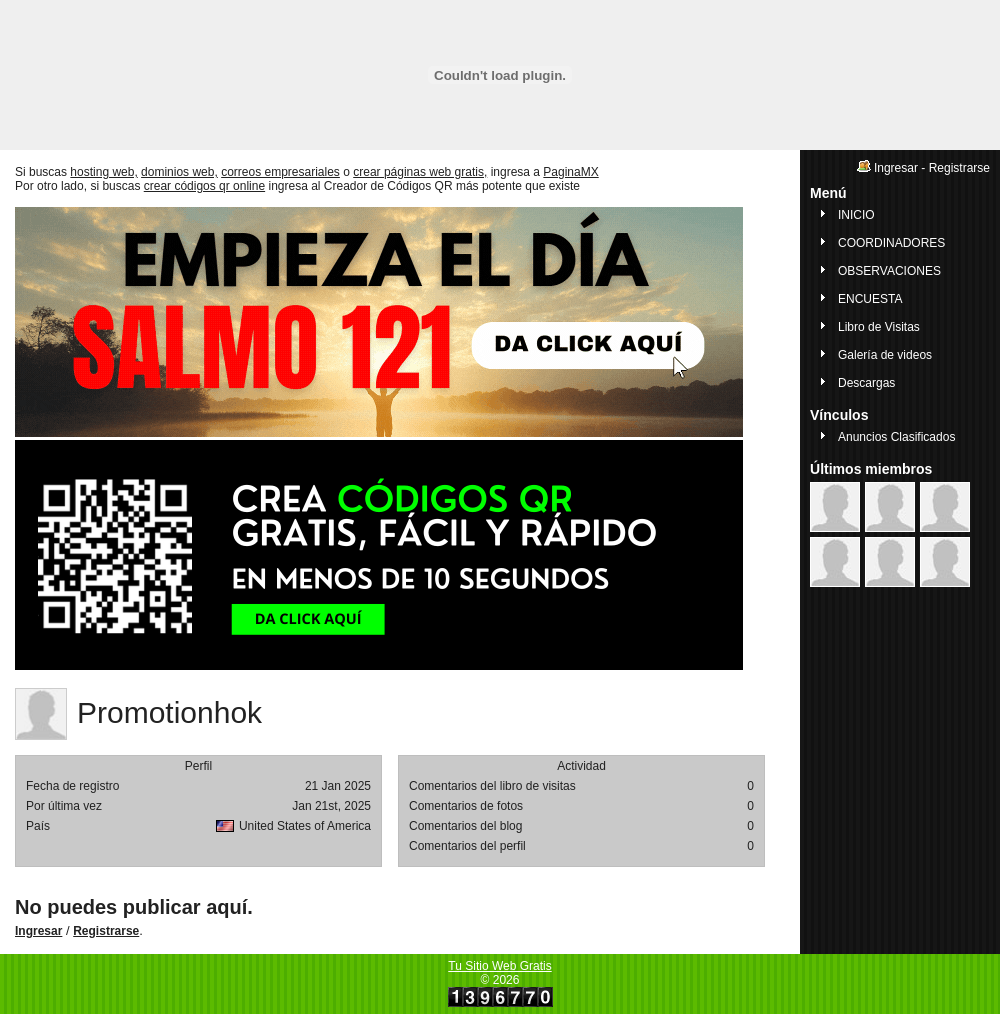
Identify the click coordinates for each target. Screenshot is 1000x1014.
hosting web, (103, 172)
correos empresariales (280, 172)
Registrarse (106, 931)
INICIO (856, 215)
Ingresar (38, 931)
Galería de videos (885, 355)
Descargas (866, 383)
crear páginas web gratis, (420, 172)
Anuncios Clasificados (896, 437)
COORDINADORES (891, 243)
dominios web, (179, 172)
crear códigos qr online (204, 186)
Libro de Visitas (879, 327)
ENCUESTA (870, 299)
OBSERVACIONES (889, 271)
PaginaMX (570, 172)
